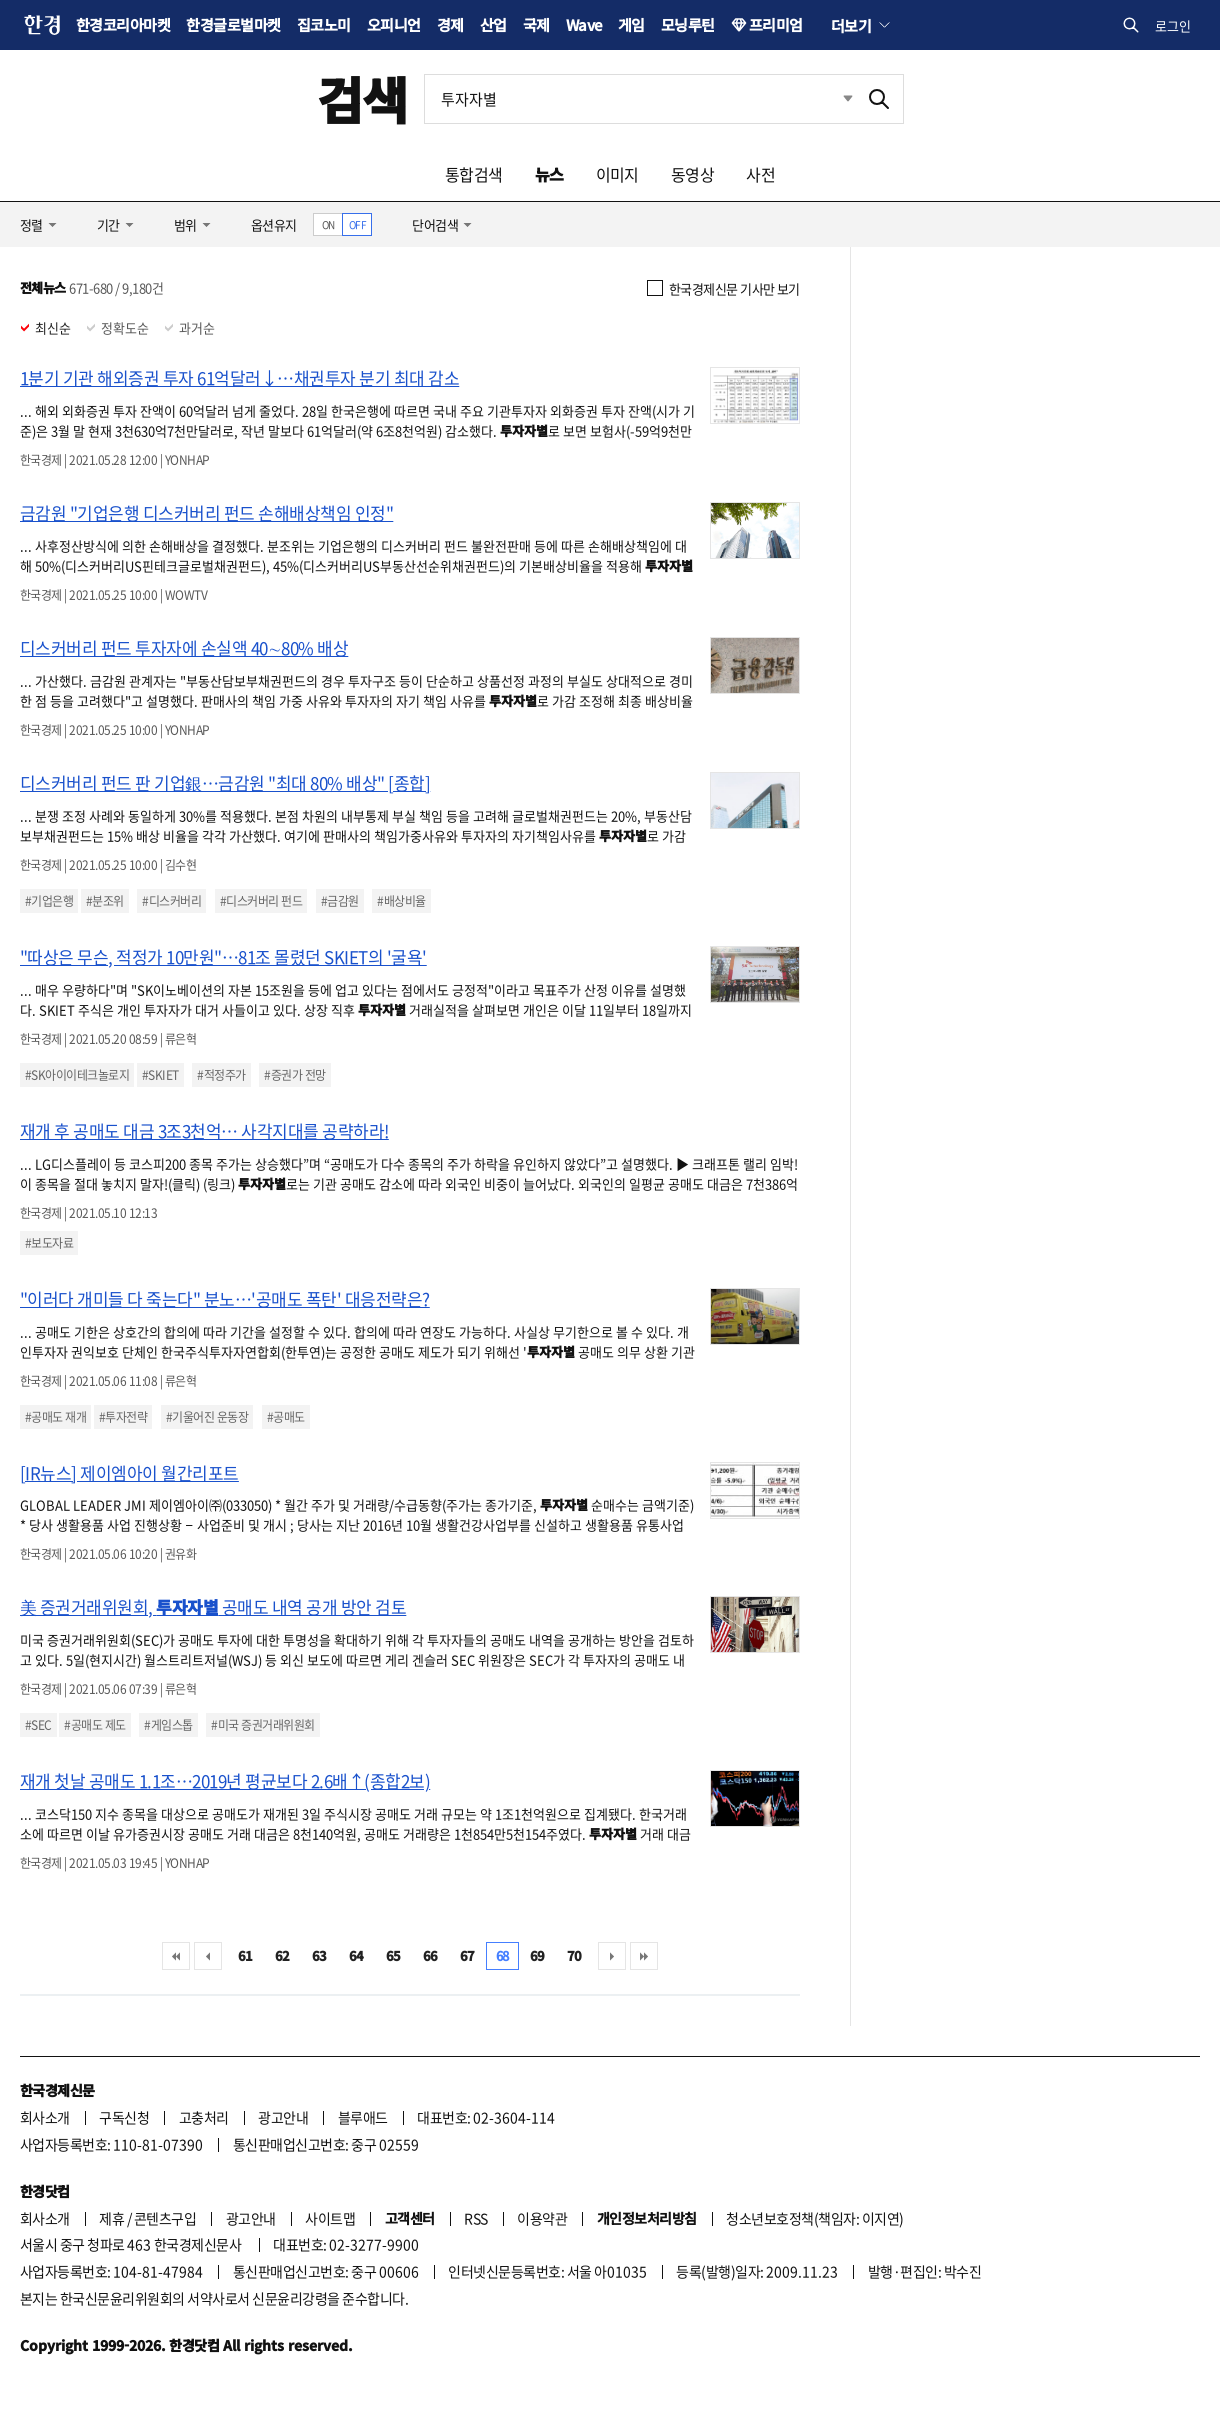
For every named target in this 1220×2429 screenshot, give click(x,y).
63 (319, 1955)
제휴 (111, 2218)
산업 (493, 24)
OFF (357, 224)
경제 (450, 24)
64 (356, 1955)
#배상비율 (401, 901)
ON (328, 224)
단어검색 (435, 224)
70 (574, 1955)
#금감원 (340, 901)
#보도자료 (49, 1243)
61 (245, 1955)
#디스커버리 (171, 901)
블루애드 (363, 2117)
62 (282, 1955)
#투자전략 (123, 1417)
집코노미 (324, 24)
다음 (612, 1956)
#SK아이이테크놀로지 (77, 1075)
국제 (536, 24)
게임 (631, 24)
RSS (475, 2218)
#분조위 (105, 901)
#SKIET (160, 1075)
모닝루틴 (688, 24)
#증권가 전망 (294, 1075)
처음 (176, 1956)
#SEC (38, 1725)
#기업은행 (49, 901)
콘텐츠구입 (165, 2218)
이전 (208, 1956)
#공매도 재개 (55, 1417)
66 (430, 1955)
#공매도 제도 (94, 1725)
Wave (584, 24)
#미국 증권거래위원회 (262, 1725)
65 (393, 1955)
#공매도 (286, 1417)
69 (537, 1955)
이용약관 (542, 2218)
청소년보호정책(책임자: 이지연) (814, 2218)
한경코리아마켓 (123, 24)
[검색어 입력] (640, 99)
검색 (362, 98)
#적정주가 (221, 1075)
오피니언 (394, 24)
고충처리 (204, 2117)
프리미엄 (776, 24)
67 (467, 1955)
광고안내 (283, 2117)
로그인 (1173, 25)
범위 (185, 224)
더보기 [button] (851, 25)
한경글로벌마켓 (233, 24)
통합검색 (474, 174)
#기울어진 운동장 (207, 1417)
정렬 (31, 224)
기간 (108, 224)
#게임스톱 (168, 1725)
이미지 (617, 174)
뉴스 (549, 174)
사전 (760, 174)
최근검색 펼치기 (833, 99)
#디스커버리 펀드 (261, 901)
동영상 (692, 174)
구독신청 (124, 2117)
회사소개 (45, 2117)
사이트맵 (330, 2218)
